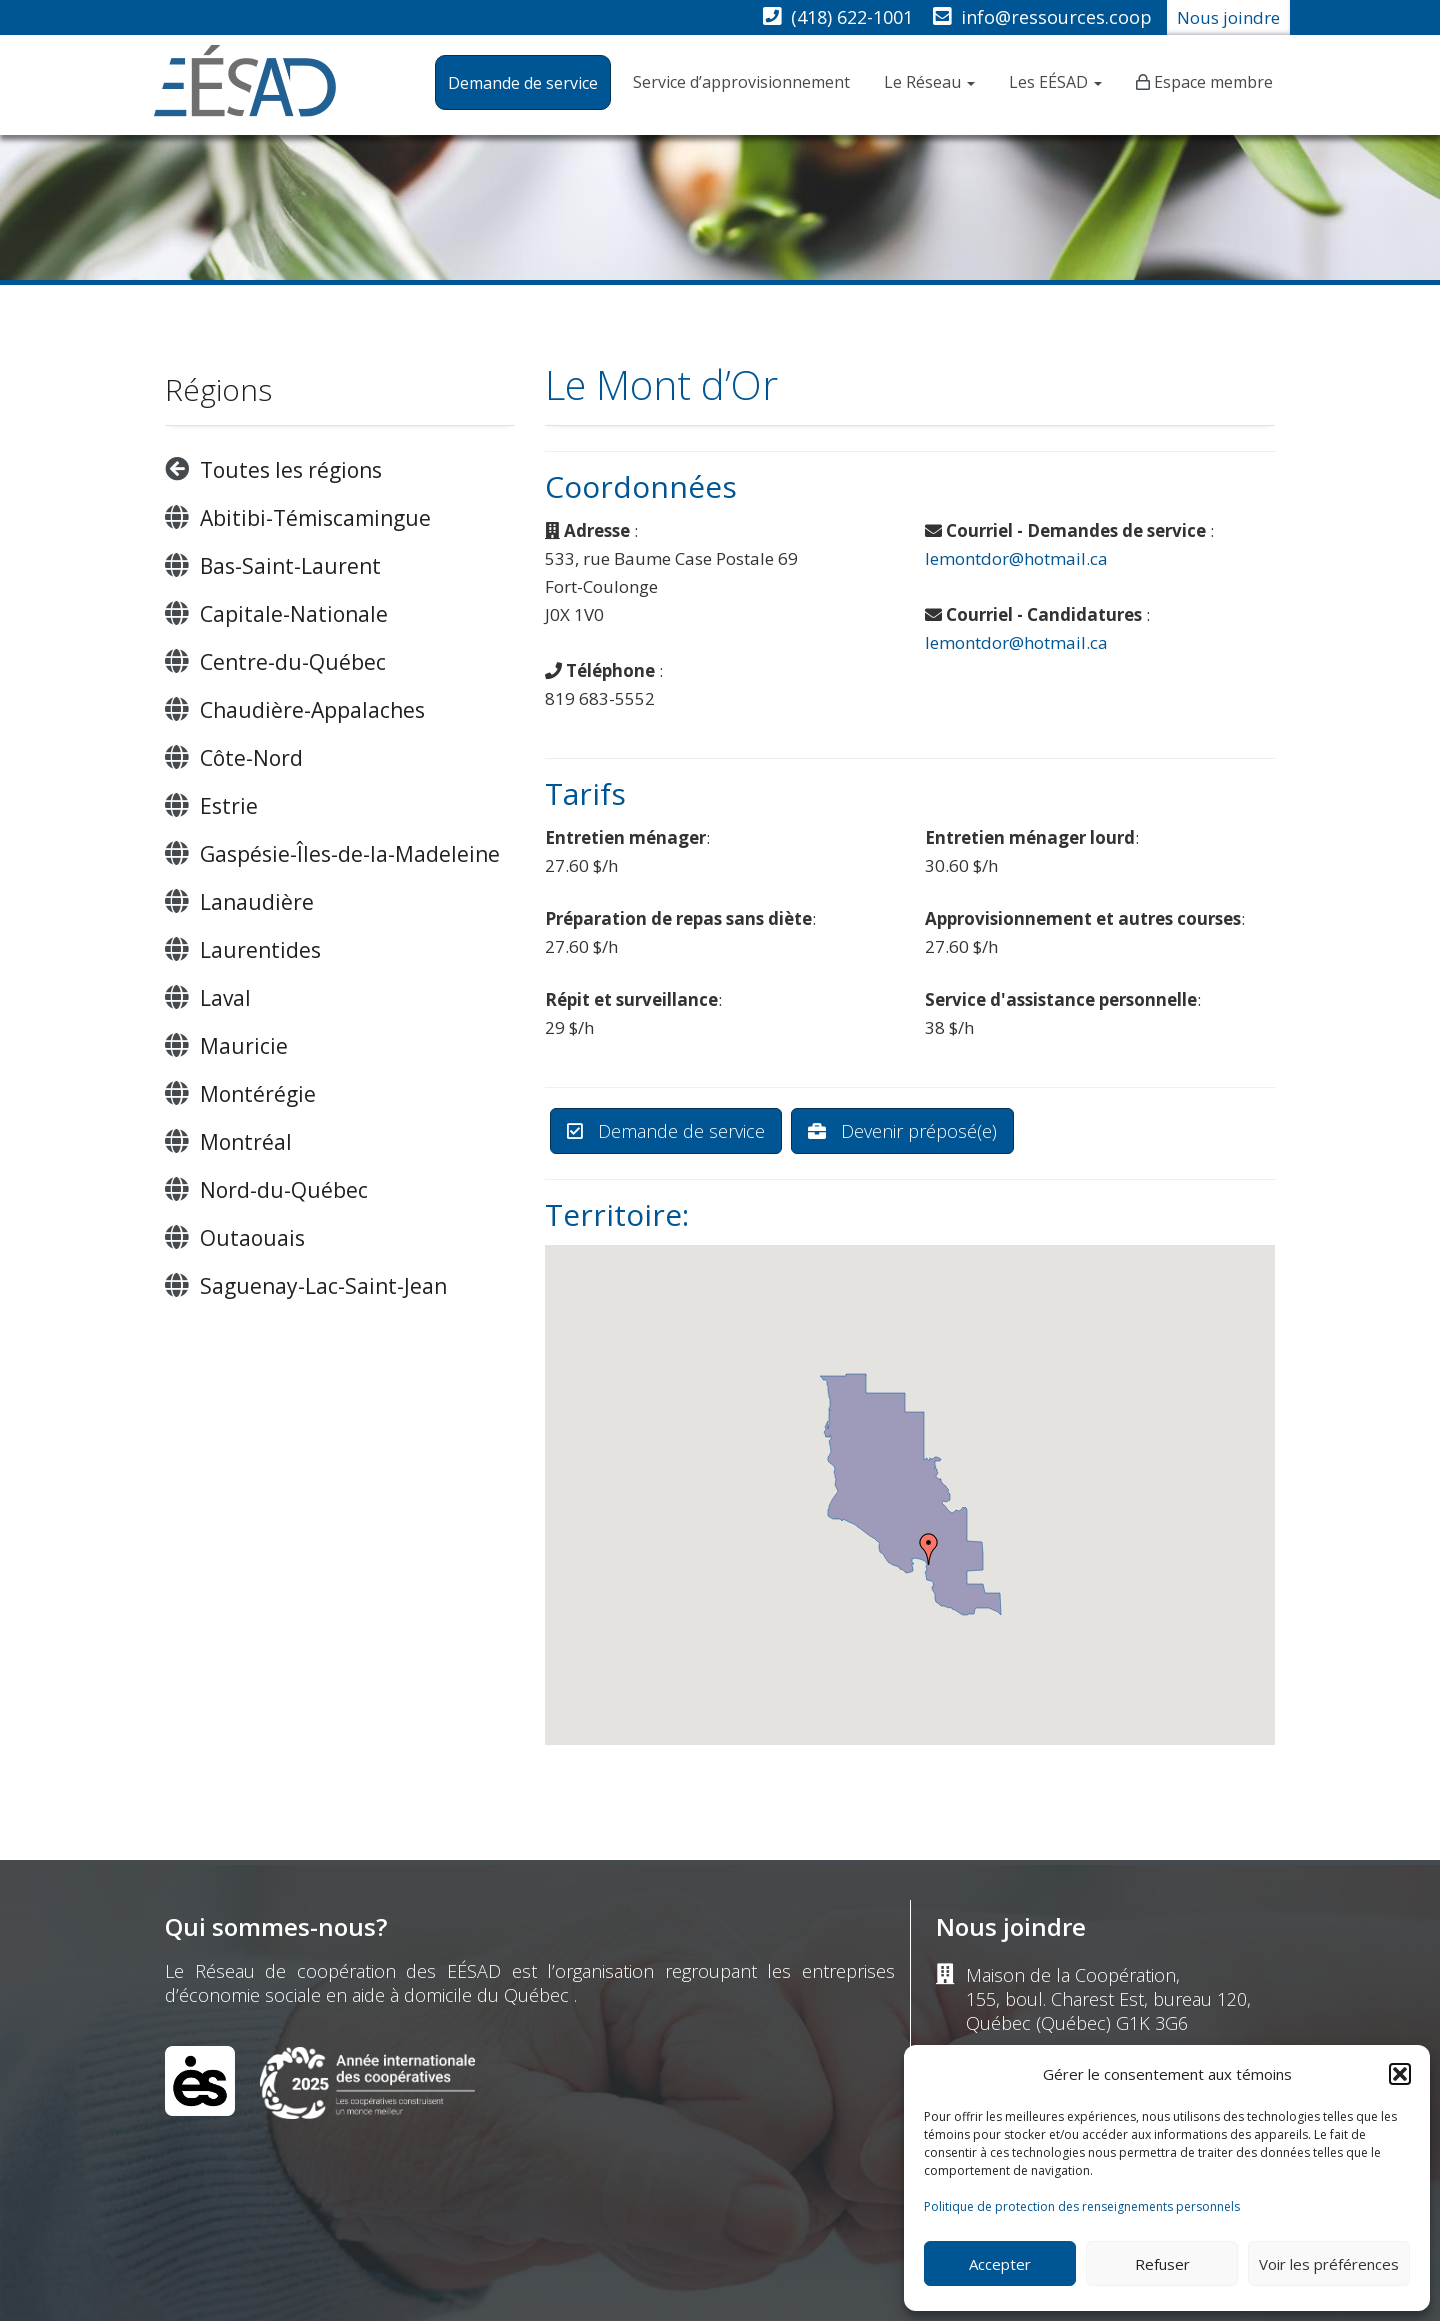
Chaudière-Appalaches (312, 710)
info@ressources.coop (1056, 17)
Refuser (1162, 2264)
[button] (1400, 2074)
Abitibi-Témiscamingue (315, 518)
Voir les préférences (1329, 2264)
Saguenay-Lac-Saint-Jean (323, 1286)
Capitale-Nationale (294, 614)
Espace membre (1213, 82)
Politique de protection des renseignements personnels (1082, 2206)
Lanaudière (257, 902)
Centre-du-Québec (293, 662)
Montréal (246, 1142)
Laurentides (260, 950)
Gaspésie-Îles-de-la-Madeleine (350, 854)
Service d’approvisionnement (741, 82)
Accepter (1000, 2264)
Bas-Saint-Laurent (290, 566)
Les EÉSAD (1055, 82)
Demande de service (523, 83)
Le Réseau (929, 82)
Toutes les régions (291, 470)
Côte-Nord (251, 758)
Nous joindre (1228, 17)
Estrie (229, 806)
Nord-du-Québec (284, 1190)
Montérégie (258, 1094)
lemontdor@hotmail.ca (1016, 558)
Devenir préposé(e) (902, 1131)
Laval (225, 998)
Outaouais (252, 1238)
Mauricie (244, 1046)
